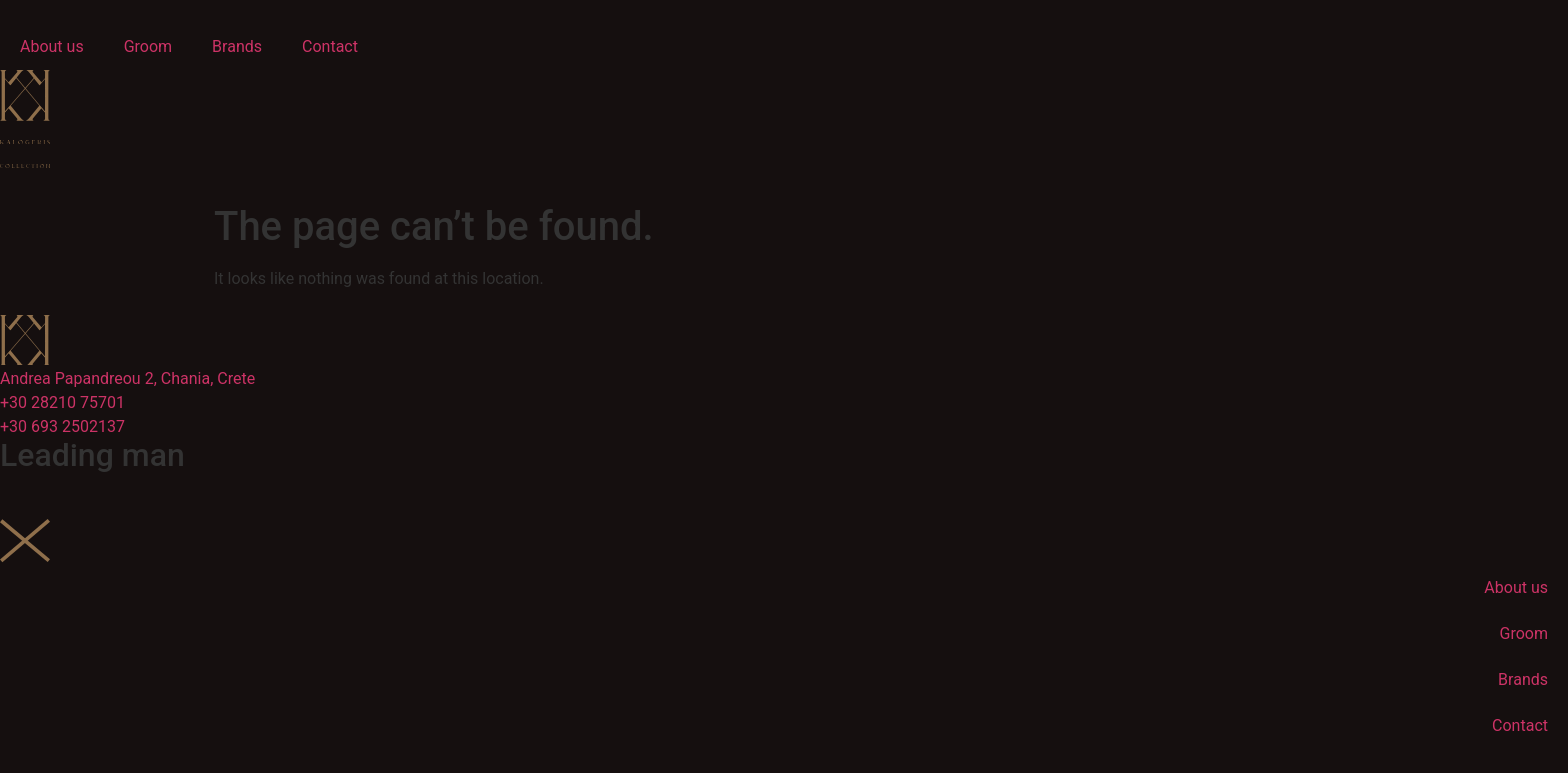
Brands (237, 46)
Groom (148, 46)
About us (52, 46)
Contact (330, 46)
